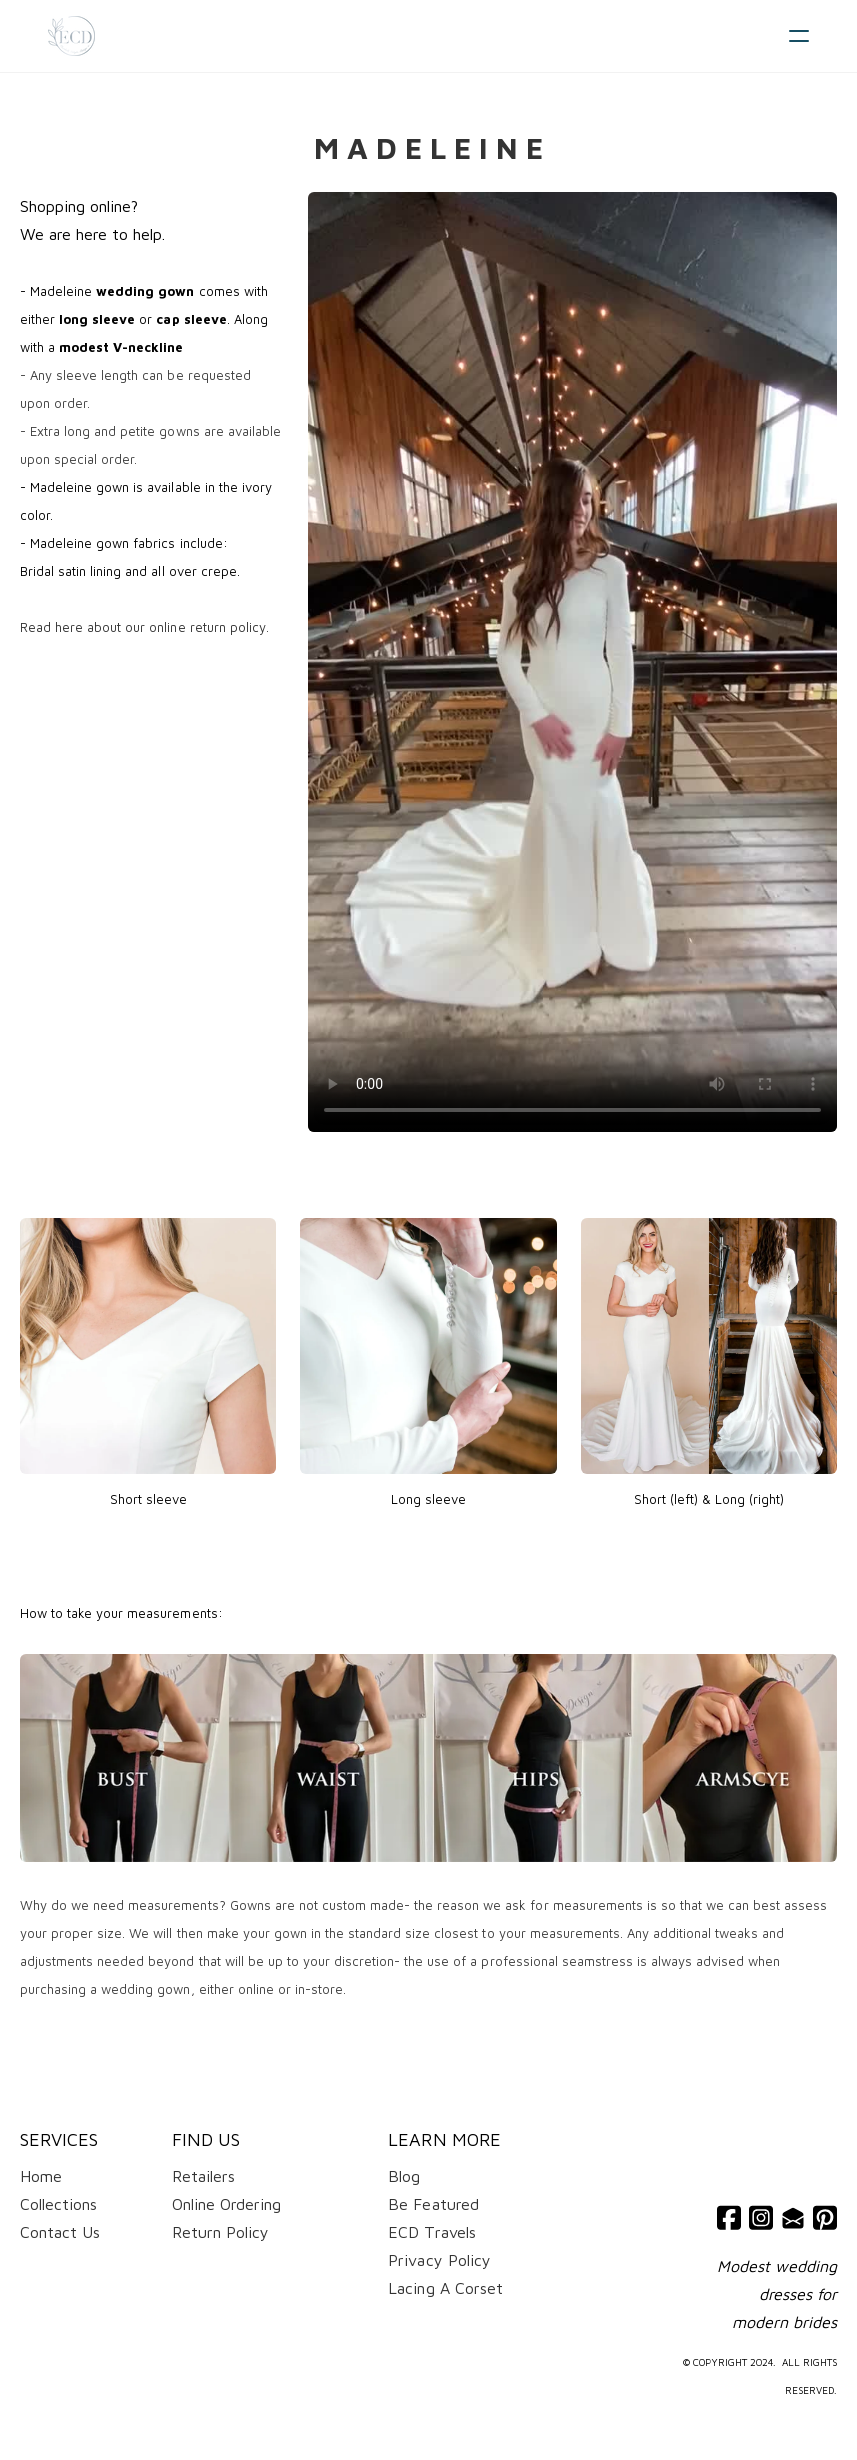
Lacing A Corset (445, 2288)
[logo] (71, 36)
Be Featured (433, 2204)
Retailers (203, 2176)
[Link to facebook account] (729, 2217)
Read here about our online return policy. (144, 627)
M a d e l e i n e (429, 147)
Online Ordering (226, 2204)
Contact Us (60, 2232)
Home (41, 2176)
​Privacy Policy (439, 2260)
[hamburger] (799, 36)
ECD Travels (431, 2232)
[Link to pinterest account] (825, 2217)
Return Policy (220, 2232)
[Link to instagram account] (761, 2217)
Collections (58, 2204)
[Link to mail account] (793, 2217)
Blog (404, 2176)
